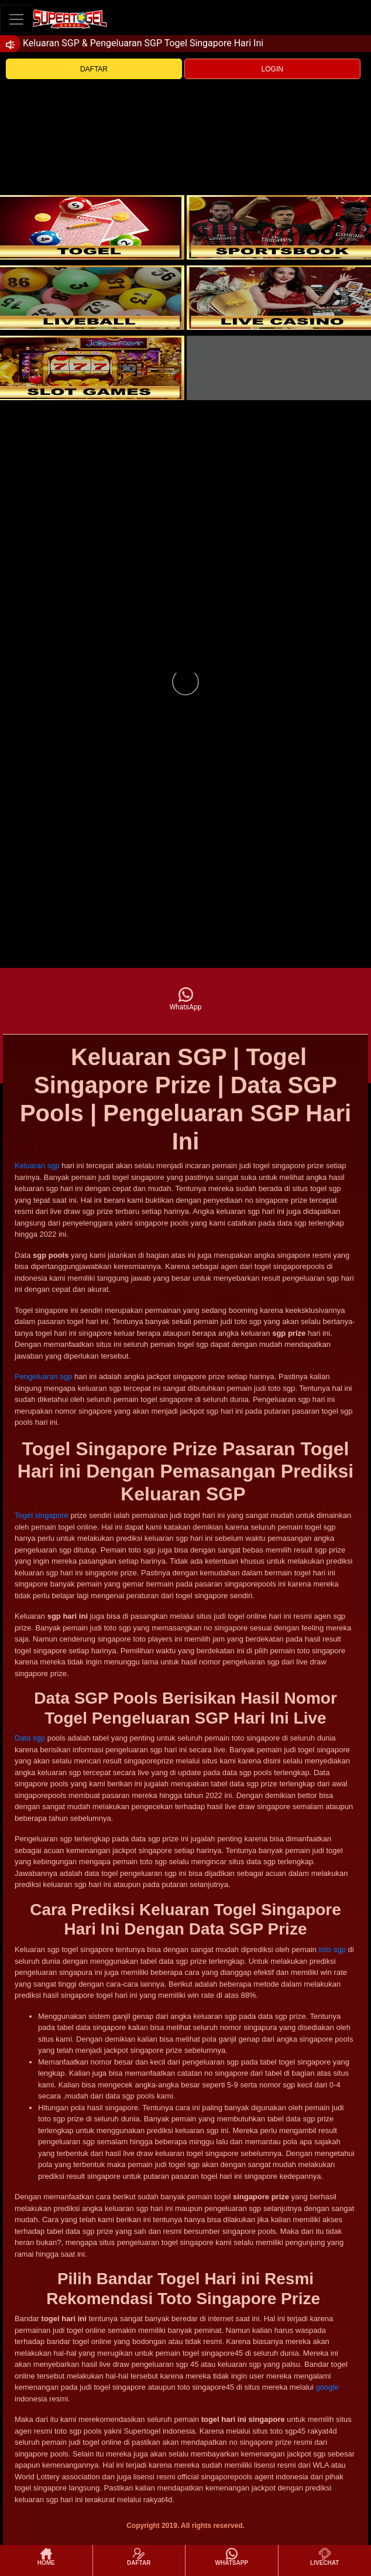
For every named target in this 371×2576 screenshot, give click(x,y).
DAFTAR (94, 69)
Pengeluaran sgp (43, 1376)
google (327, 2387)
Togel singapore (41, 1515)
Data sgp (30, 1738)
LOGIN (272, 69)
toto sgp (332, 1949)
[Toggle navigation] (16, 19)
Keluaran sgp (37, 1165)
